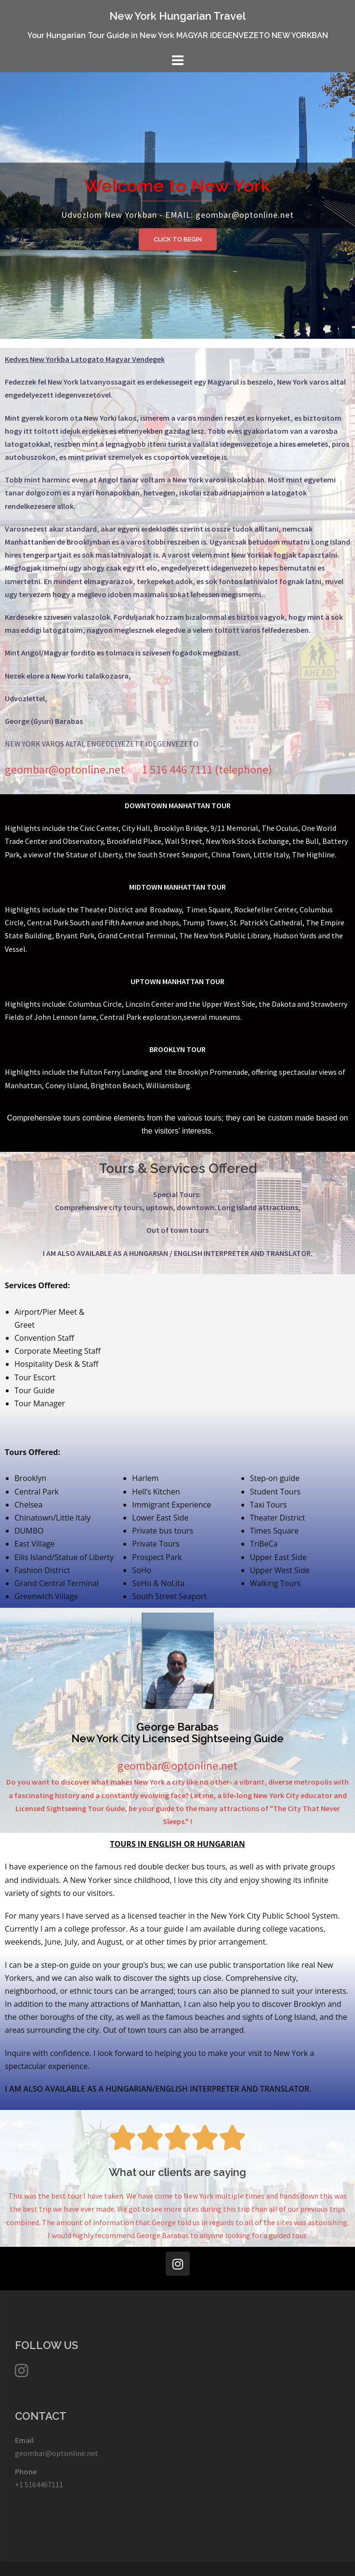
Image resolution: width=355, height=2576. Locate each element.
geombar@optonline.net (56, 2453)
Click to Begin (178, 239)
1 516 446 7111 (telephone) (207, 769)
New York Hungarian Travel (177, 16)
